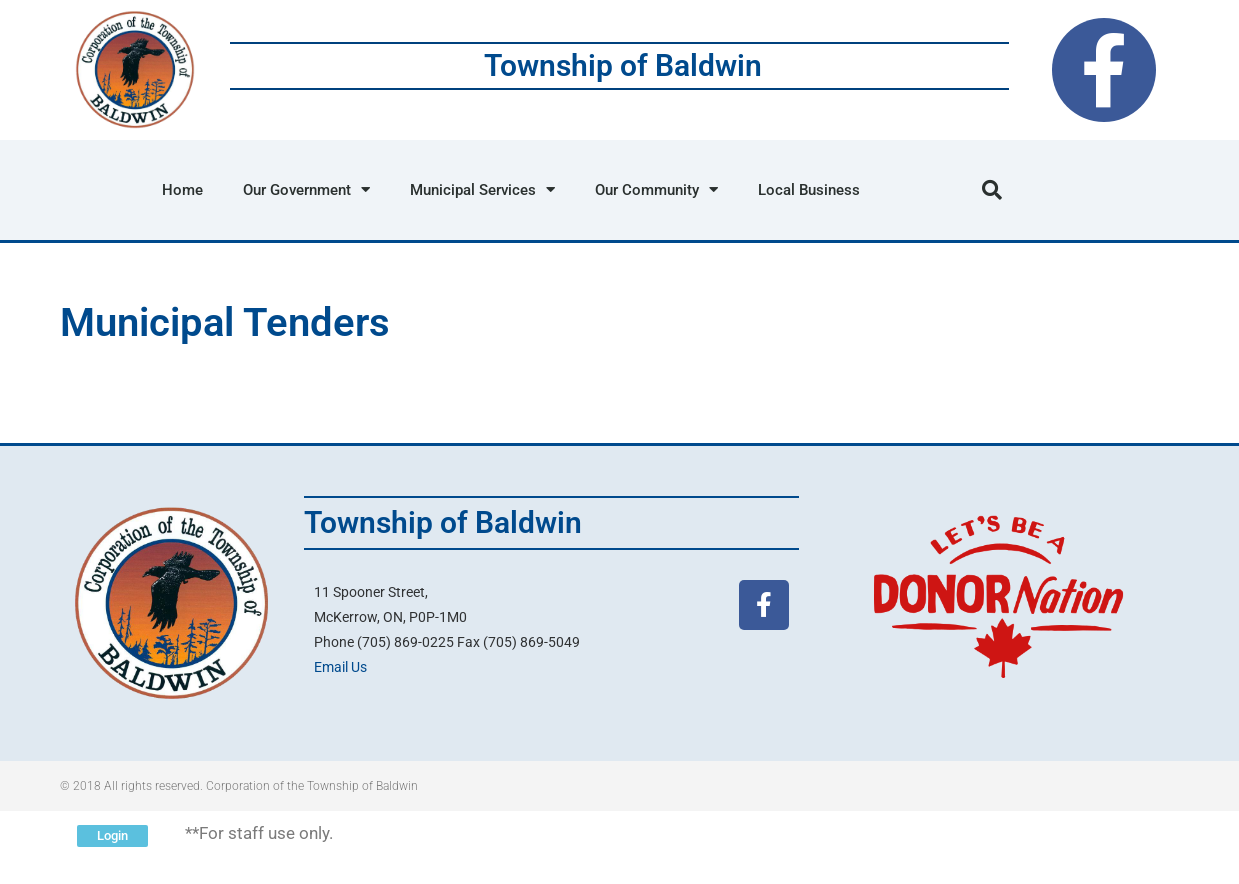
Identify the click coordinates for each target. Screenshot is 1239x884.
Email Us (340, 667)
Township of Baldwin (623, 65)
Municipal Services (482, 189)
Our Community (656, 189)
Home (182, 190)
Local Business (809, 190)
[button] (992, 190)
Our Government (306, 189)
